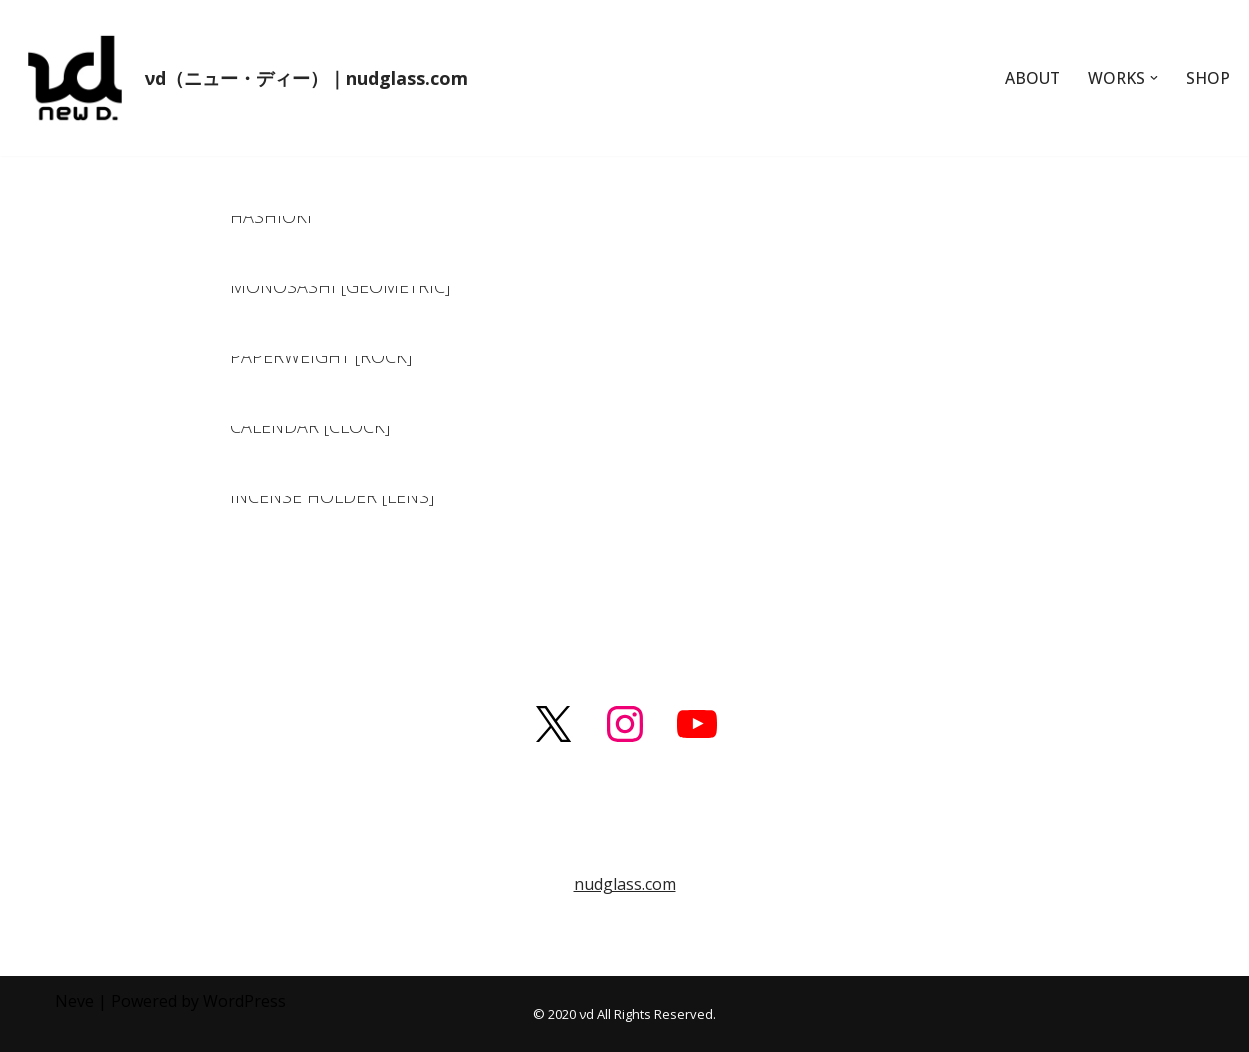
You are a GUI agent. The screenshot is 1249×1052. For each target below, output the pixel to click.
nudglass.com (625, 884)
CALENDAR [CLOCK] (310, 426)
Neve (74, 1001)
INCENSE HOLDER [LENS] (332, 496)
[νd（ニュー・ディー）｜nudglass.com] (241, 78)
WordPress (244, 1001)
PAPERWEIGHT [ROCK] (321, 356)
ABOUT (1030, 78)
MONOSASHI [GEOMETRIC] (340, 286)
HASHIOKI (271, 216)
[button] (1153, 78)
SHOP (1207, 78)
